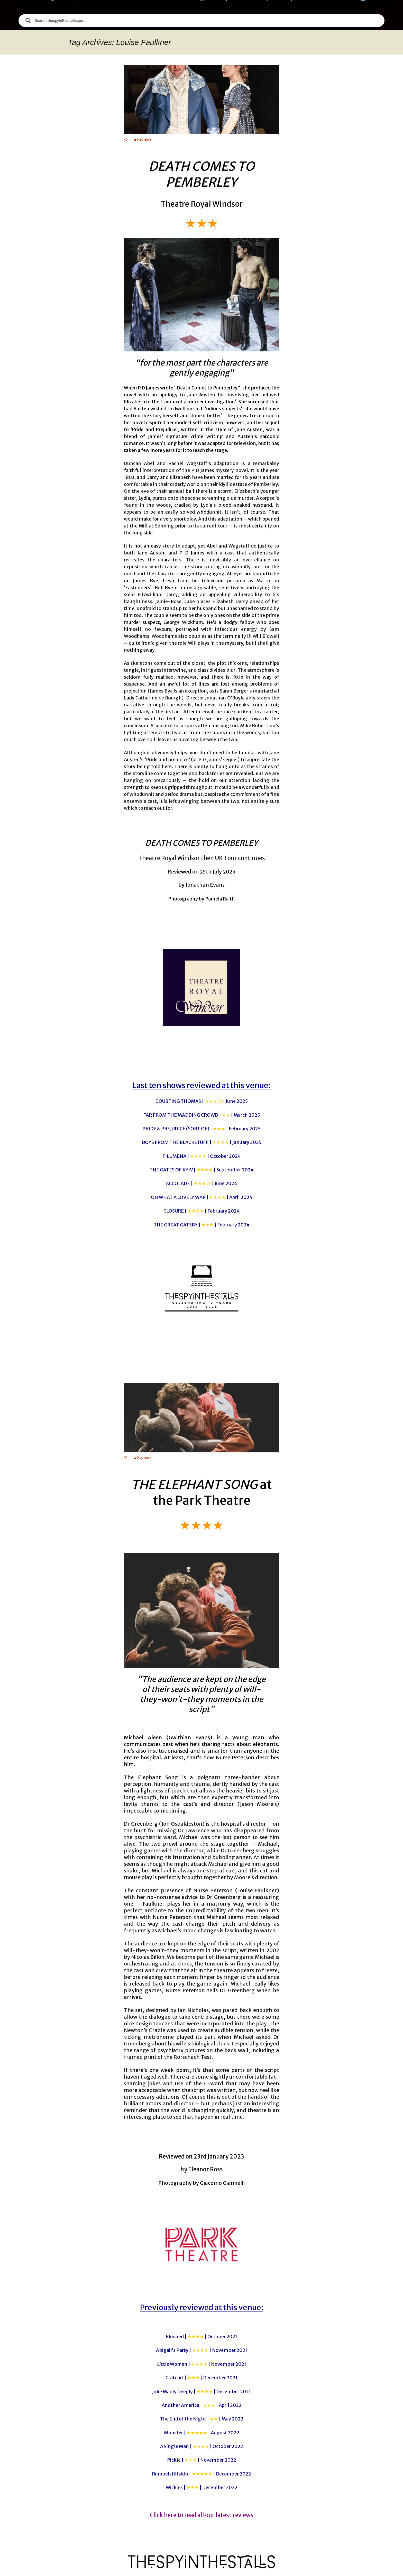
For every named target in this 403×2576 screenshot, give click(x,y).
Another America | (202, 2405)
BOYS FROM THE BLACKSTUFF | (201, 1142)
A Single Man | (201, 2446)
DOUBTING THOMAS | (201, 1101)
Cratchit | (201, 2378)
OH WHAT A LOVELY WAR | (201, 1197)
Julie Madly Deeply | (201, 2392)
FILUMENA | (201, 1156)
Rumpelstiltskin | (201, 2474)
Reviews (144, 139)
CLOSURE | (201, 1211)
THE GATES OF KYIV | (202, 1170)
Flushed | (201, 2337)
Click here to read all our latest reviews (201, 2515)
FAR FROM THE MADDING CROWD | (201, 1115)
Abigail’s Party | (201, 2350)
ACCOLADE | (201, 1183)
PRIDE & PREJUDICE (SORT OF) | (201, 1129)
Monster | (201, 2433)
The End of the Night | (201, 2419)
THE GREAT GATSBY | (202, 1225)
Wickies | (201, 2487)
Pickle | (201, 2460)
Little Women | (201, 2364)
